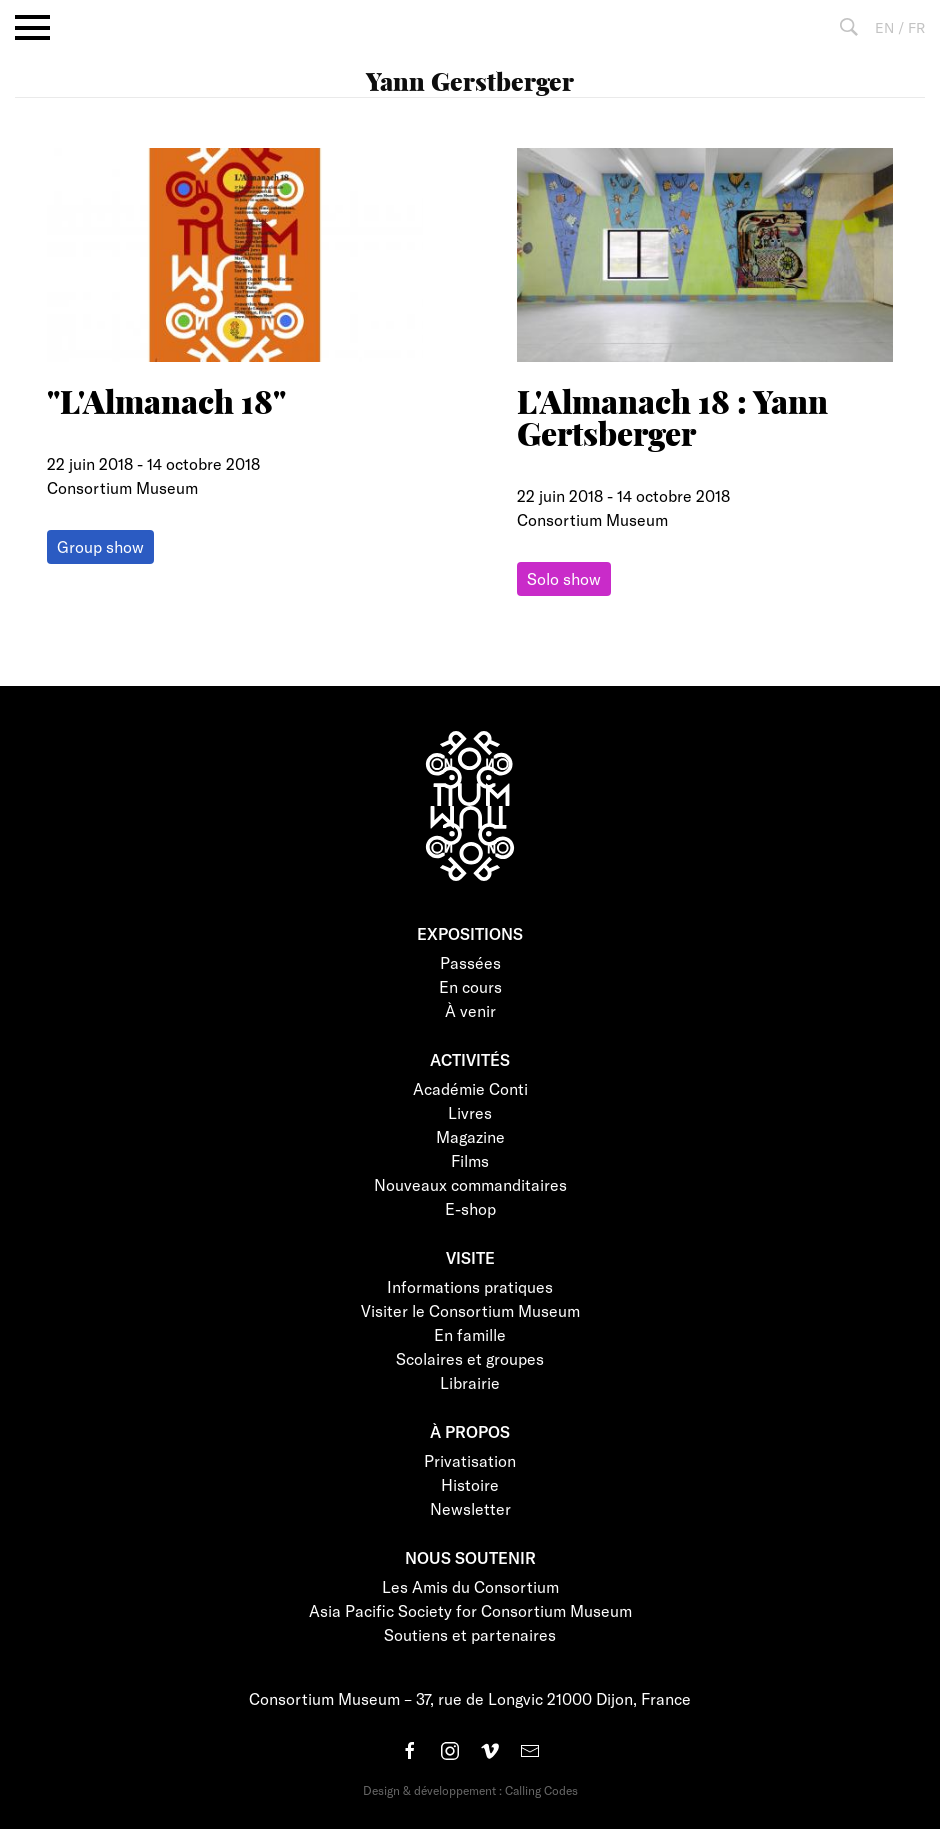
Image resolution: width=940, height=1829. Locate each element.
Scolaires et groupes (470, 1358)
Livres (470, 1112)
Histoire (470, 1484)
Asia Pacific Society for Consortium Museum (470, 1610)
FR (916, 27)
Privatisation (470, 1460)
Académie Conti (470, 1088)
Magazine (470, 1136)
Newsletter (470, 1508)
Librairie (470, 1382)
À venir (470, 1010)
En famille (470, 1334)
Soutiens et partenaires (470, 1634)
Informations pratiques (470, 1286)
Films (470, 1160)
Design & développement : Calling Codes (470, 1790)
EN (884, 27)
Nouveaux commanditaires (470, 1184)
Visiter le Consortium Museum (470, 1310)
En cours (470, 986)
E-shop (470, 1208)
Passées (470, 962)
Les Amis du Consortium (470, 1586)
